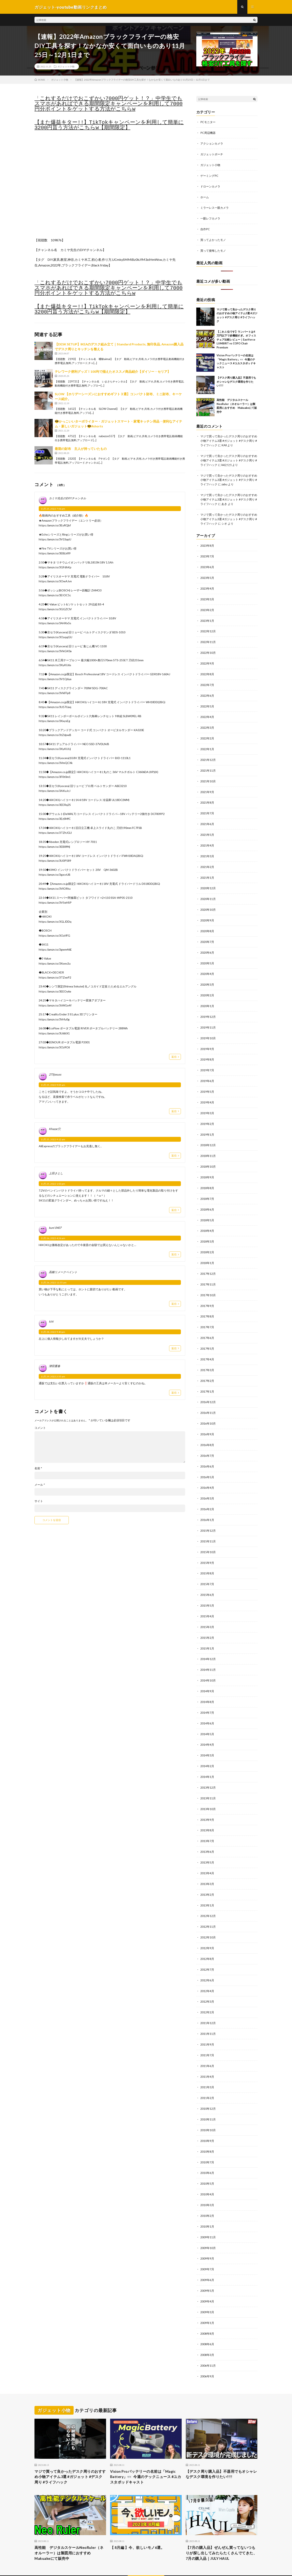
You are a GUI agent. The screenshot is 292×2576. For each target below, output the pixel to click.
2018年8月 (207, 1173)
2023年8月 (207, 541)
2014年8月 (207, 1678)
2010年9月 (207, 2110)
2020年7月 (207, 930)
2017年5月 (207, 1330)
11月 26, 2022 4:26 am (53, 1238)
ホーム (204, 196)
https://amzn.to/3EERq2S (55, 805)
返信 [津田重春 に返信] (174, 1393)
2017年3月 (207, 1351)
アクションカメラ (211, 143)
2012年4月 (207, 1962)
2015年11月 (208, 1520)
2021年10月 (208, 772)
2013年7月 (207, 1815)
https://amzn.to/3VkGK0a (55, 651)
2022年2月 (207, 730)
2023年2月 (207, 604)
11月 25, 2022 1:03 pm (53, 1184)
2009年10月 (208, 2215)
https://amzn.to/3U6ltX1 (54, 1033)
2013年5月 (207, 1836)
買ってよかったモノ (213, 238)
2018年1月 (207, 1246)
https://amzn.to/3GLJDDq (55, 921)
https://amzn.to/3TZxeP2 (55, 977)
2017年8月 (207, 1299)
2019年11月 (208, 1015)
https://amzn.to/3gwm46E (55, 949)
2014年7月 (207, 1688)
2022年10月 (208, 646)
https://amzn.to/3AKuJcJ (54, 791)
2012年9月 (207, 1920)
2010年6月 (207, 2141)
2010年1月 (207, 2194)
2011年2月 (207, 2067)
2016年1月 (207, 1499)
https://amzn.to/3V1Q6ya (55, 679)
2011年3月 (207, 2057)
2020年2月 (207, 983)
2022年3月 (207, 720)
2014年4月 (207, 1720)
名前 (38, 1468)
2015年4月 (207, 1594)
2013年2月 (207, 1867)
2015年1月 (207, 1625)
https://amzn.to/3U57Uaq (55, 707)
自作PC (205, 227)
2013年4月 (207, 1846)
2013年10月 (208, 1783)
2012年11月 (208, 1899)
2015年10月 (208, 1530)
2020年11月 (208, 888)
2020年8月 (207, 920)
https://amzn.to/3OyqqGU (55, 637)
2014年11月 (208, 1646)
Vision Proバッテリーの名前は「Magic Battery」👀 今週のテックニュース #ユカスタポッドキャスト (145, 2441)
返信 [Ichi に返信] (174, 1348)
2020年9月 (207, 909)
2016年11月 (208, 1394)
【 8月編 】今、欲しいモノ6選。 (137, 2512)
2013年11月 (208, 1773)
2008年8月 (207, 2299)
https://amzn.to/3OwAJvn (55, 581)
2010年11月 (208, 2088)
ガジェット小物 (65, 67)
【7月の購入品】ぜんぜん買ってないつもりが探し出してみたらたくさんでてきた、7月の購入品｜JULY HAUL (221, 2518)
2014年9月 (207, 1667)
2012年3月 (207, 1973)
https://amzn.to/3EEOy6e (55, 991)
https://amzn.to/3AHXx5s (55, 623)
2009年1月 (207, 2289)
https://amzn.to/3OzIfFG (54, 935)
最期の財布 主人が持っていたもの (81, 449)
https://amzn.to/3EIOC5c (55, 595)
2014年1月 (207, 1752)
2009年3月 (207, 2278)
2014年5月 (207, 1709)
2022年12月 (208, 625)
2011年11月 (208, 2004)
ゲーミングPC (209, 175)
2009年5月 (207, 2257)
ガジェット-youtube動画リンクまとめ (83, 2561)
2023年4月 (207, 583)
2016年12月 (208, 1383)
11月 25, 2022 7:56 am (53, 509)
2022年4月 (207, 709)
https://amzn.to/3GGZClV (55, 609)
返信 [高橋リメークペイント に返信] (174, 1304)
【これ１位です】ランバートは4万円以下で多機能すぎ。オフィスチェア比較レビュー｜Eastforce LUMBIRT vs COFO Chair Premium (236, 337)
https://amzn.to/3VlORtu (55, 889)
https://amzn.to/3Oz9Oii (54, 1047)
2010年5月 (207, 2152)
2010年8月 (207, 2120)
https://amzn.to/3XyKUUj (55, 749)
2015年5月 (207, 1583)
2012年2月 (207, 1983)
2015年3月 (207, 1604)
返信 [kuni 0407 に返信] (174, 1254)
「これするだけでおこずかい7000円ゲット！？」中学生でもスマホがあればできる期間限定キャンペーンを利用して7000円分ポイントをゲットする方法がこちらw (108, 104)
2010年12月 (208, 2078)
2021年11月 (208, 762)
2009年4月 (207, 2267)
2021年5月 (207, 825)
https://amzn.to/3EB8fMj (54, 847)
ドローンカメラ (210, 185)
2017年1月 (207, 1373)
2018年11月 (208, 1141)
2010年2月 (207, 2183)
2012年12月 (208, 1888)
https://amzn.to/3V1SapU (55, 539)
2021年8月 (207, 793)
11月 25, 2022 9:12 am (53, 1139)
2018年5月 (207, 1204)
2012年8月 (207, 1931)
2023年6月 (207, 562)
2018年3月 (207, 1225)
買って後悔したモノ (213, 248)
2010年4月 (207, 2162)
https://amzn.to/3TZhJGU (55, 833)
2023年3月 (207, 593)
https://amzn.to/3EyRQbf (55, 525)
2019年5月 (207, 1078)
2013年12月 (208, 1762)
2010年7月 (207, 2131)
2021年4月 (207, 836)
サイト (38, 1501)
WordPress (134, 2567)
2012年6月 (207, 1952)
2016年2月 (207, 1488)
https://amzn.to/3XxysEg (54, 721)
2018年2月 (207, 1236)
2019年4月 (207, 1088)
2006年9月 (207, 2341)
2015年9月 (207, 1541)
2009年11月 (208, 2204)
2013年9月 (207, 1794)
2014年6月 (207, 1699)
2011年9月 (207, 2015)
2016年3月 (207, 1478)
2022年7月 (207, 678)
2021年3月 (207, 846)
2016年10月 (208, 1404)
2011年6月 (207, 2036)
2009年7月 (207, 2236)
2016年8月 (207, 1425)
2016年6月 (207, 1446)
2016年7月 (207, 1436)
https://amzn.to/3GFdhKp (55, 567)
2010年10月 (208, 2099)
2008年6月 (207, 2310)
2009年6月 (207, 2246)
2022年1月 (207, 741)
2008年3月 (207, 2320)
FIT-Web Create (97, 2567)
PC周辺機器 (208, 133)
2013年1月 (207, 1878)
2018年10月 (208, 1151)
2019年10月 (208, 1025)
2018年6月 (207, 1194)
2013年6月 (207, 1825)
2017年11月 (208, 1267)
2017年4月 (207, 1341)
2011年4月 (207, 2046)
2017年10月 (208, 1278)
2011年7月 (207, 2025)
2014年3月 (207, 1731)
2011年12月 (208, 1994)
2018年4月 (207, 1215)
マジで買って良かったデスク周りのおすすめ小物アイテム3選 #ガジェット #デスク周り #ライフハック (228, 439)
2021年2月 (207, 857)
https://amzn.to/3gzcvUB (54, 875)
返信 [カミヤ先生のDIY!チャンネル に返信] (174, 1057)
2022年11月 (208, 636)
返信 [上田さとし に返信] (174, 1210)
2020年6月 (207, 941)
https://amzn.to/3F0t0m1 (55, 777)
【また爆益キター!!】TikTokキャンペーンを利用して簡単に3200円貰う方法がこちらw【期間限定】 (109, 125)
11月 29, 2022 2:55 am (53, 1376)
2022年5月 (207, 699)
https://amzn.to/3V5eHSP (55, 903)
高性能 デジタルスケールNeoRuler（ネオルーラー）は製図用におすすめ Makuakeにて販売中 (68, 2518)
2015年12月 (208, 1509)
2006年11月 (208, 2331)
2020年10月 (208, 899)
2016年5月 (207, 1457)
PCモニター (208, 122)
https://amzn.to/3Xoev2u (55, 963)
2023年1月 (207, 615)
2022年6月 (207, 688)
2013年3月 (207, 1857)
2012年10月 (208, 1910)
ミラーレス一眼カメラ (214, 206)
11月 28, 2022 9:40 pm (53, 1332)
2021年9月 (207, 783)
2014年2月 (207, 1741)
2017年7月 (207, 1309)
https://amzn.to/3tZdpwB (55, 735)
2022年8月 (207, 667)
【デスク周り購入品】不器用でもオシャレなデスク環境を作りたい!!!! (236, 379)
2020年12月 (208, 878)
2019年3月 (207, 1099)
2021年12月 (208, 751)
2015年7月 (207, 1562)
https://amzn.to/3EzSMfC (55, 819)
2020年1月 (207, 994)
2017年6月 (207, 1320)
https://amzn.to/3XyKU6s (55, 665)
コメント (40, 1428)
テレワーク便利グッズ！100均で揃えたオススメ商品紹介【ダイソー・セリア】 (113, 372)
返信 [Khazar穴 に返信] (174, 1156)
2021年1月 (207, 867)
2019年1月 (207, 1120)
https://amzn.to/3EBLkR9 (55, 553)
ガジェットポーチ (211, 154)
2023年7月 (207, 551)
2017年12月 (208, 1257)
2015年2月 (207, 1615)
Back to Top (146, 2547)
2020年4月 (207, 962)
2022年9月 (207, 657)
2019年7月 (207, 1057)
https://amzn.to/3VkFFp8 (54, 693)
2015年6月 (207, 1573)
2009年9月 (207, 2225)
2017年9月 (207, 1288)
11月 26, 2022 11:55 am (54, 1282)
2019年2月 (207, 1109)
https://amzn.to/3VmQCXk (56, 763)
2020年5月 (207, 951)
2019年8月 (207, 1046)
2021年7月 (207, 804)
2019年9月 (207, 1036)
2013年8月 (207, 1804)
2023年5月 (207, 572)
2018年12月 (208, 1130)
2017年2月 (207, 1362)
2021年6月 (207, 815)
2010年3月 (207, 2173)
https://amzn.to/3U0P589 (55, 861)
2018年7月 (207, 1183)
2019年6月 (207, 1067)
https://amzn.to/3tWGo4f (55, 1005)
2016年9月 (207, 1415)
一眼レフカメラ (210, 217)
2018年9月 (207, 1162)
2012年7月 (207, 1941)
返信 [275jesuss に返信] (174, 1111)
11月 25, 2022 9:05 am (53, 1085)
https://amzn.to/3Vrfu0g (54, 1019)
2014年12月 (208, 1636)
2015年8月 (207, 1552)
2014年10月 (208, 1657)
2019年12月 (208, 1004)
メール (39, 1485)
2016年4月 (207, 1467)
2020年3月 (207, 972)
